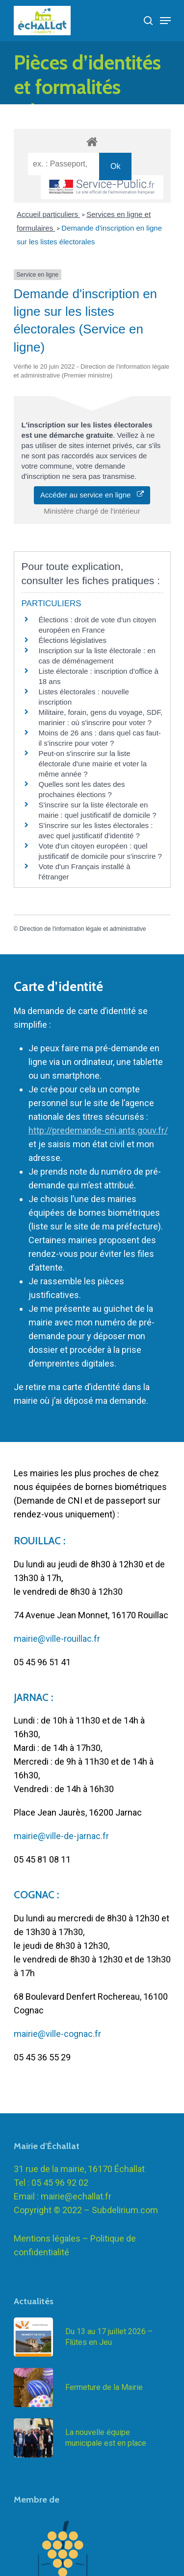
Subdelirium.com (125, 2224)
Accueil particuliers (48, 214)
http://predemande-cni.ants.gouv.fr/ (98, 1130)
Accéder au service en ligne (92, 495)
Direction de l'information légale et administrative (83, 928)
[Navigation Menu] (165, 20)
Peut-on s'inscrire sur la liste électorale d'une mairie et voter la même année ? (93, 763)
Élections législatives (72, 640)
